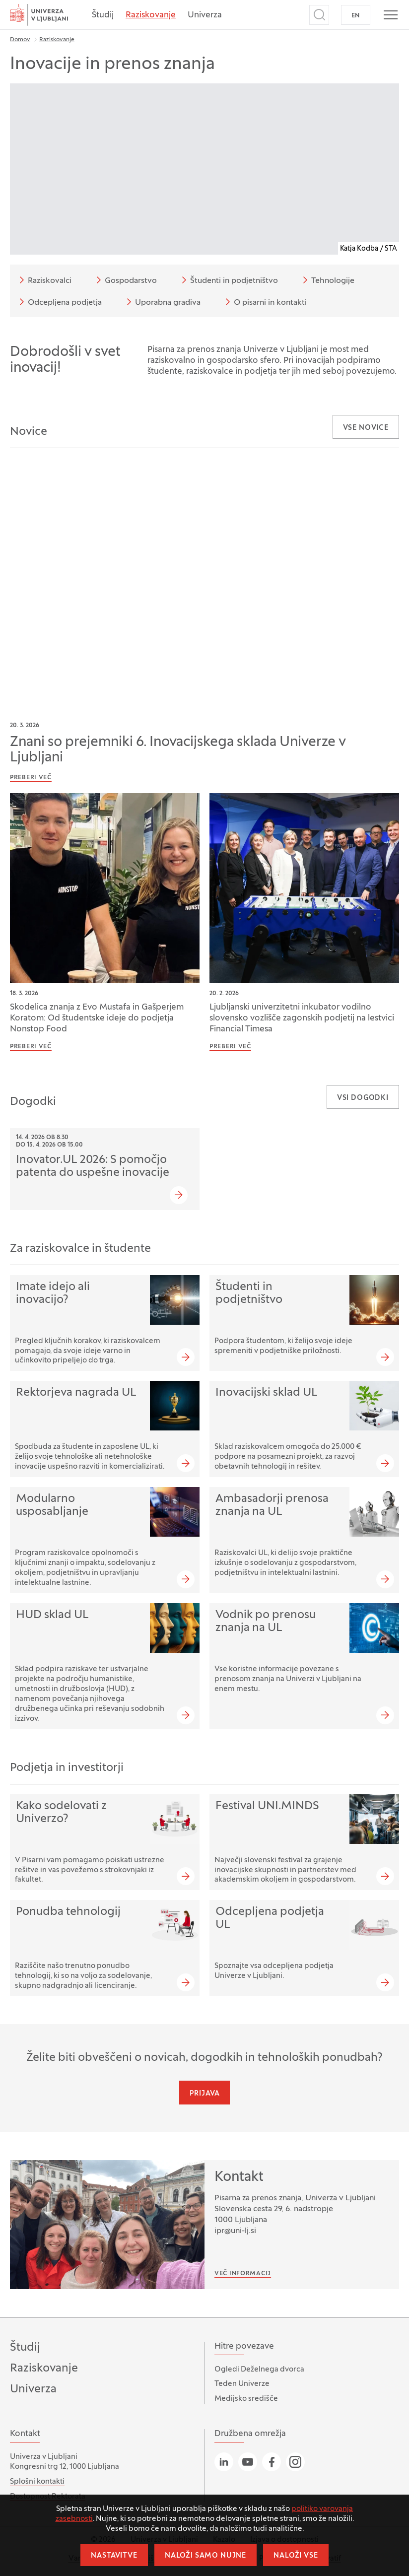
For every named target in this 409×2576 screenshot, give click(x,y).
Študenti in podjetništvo (228, 280)
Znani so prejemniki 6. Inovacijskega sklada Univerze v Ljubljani (178, 750)
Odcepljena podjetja (59, 302)
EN (355, 16)
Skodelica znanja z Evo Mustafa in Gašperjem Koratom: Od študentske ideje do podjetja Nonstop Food (97, 1018)
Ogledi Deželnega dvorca (259, 2369)
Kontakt (239, 2177)
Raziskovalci (43, 280)
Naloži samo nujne (205, 2556)
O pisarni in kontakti (264, 302)
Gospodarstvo (125, 280)
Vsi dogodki (363, 1098)
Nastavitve (114, 2556)
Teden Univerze (242, 2383)
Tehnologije (326, 280)
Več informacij (242, 2274)
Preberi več (31, 778)
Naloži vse (295, 2556)
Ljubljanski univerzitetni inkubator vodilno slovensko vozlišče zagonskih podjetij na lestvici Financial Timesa (301, 1018)
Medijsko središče (246, 2398)
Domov (20, 40)
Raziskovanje (151, 15)
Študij (103, 15)
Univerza (205, 15)
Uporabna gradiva (162, 302)
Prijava (205, 2094)
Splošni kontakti (37, 2481)
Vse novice (366, 428)
